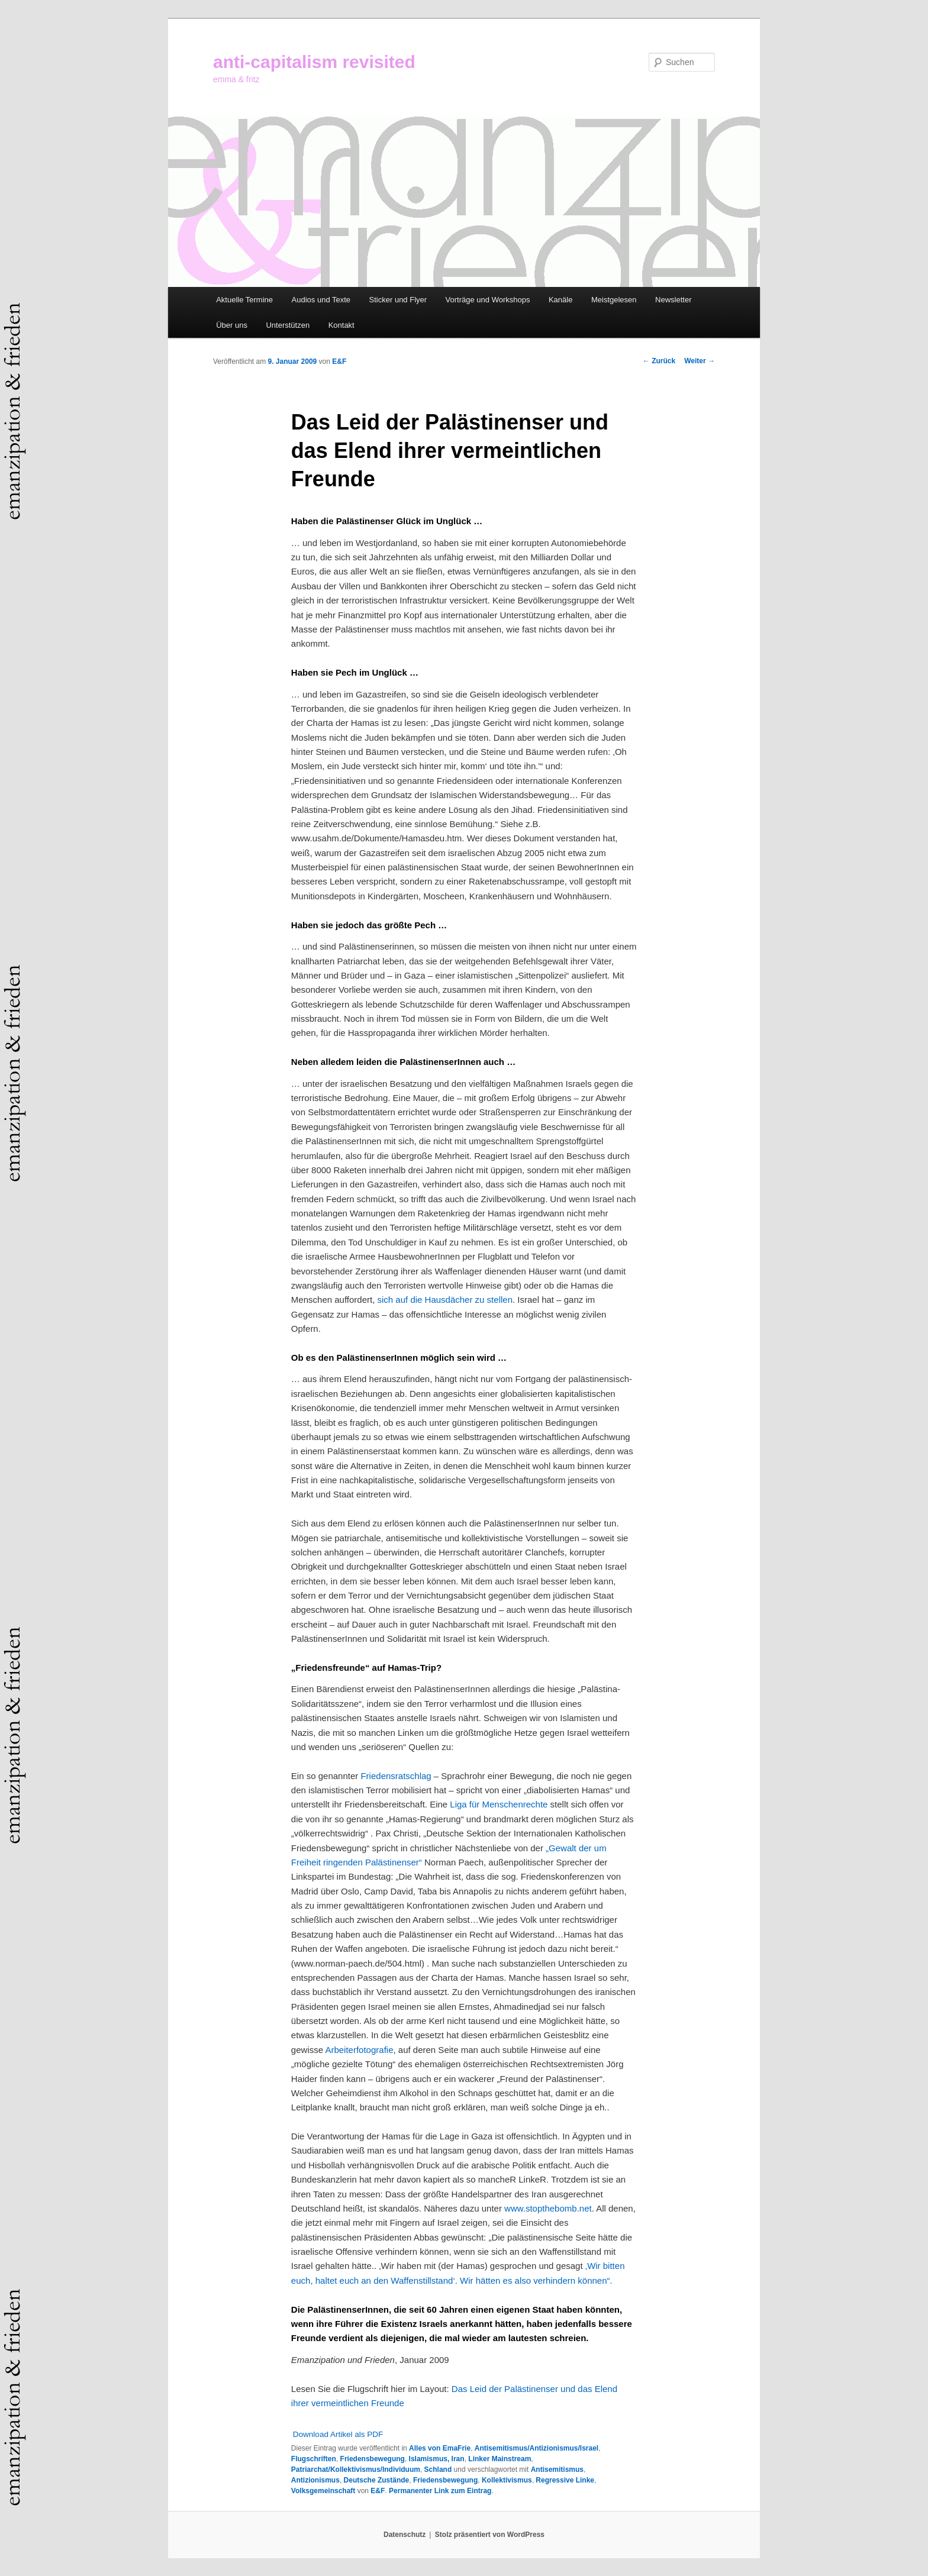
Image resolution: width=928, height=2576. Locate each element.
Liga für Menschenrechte (500, 1804)
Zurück (659, 361)
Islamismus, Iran (437, 2459)
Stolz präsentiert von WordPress (489, 2534)
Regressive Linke (565, 2480)
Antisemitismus (557, 2469)
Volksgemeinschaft (323, 2491)
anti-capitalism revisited (314, 62)
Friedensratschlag (395, 1776)
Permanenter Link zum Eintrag (440, 2491)
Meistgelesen (614, 299)
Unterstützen (288, 325)
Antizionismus (315, 2480)
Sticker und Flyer (398, 299)
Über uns (231, 325)
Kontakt (341, 325)
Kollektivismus (507, 2480)
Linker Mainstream (499, 2459)
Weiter (699, 361)
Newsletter (673, 299)
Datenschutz (405, 2534)
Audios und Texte (321, 299)
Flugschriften (313, 2459)
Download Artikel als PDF (338, 2434)
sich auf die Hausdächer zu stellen (445, 1300)
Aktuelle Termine (244, 299)
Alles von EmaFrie (440, 2448)
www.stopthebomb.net (548, 2208)
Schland (438, 2469)
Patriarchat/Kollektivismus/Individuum (355, 2469)
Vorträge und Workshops (488, 299)
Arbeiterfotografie (359, 2050)
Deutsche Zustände (377, 2480)
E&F (339, 361)
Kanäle (560, 299)
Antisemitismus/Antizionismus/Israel (536, 2448)
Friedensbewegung (372, 2459)
